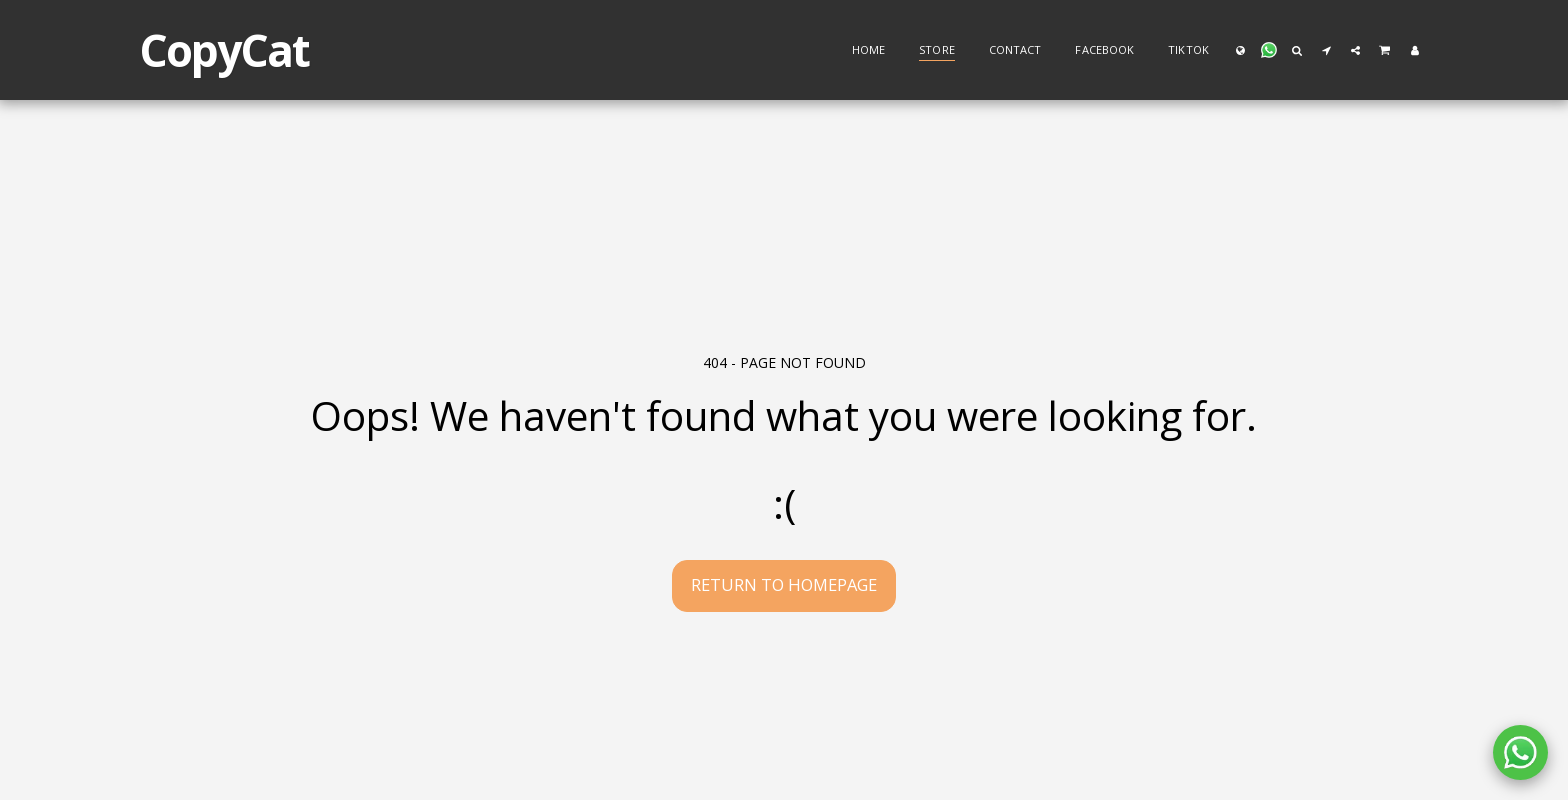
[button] (1269, 50)
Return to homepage (784, 584)
